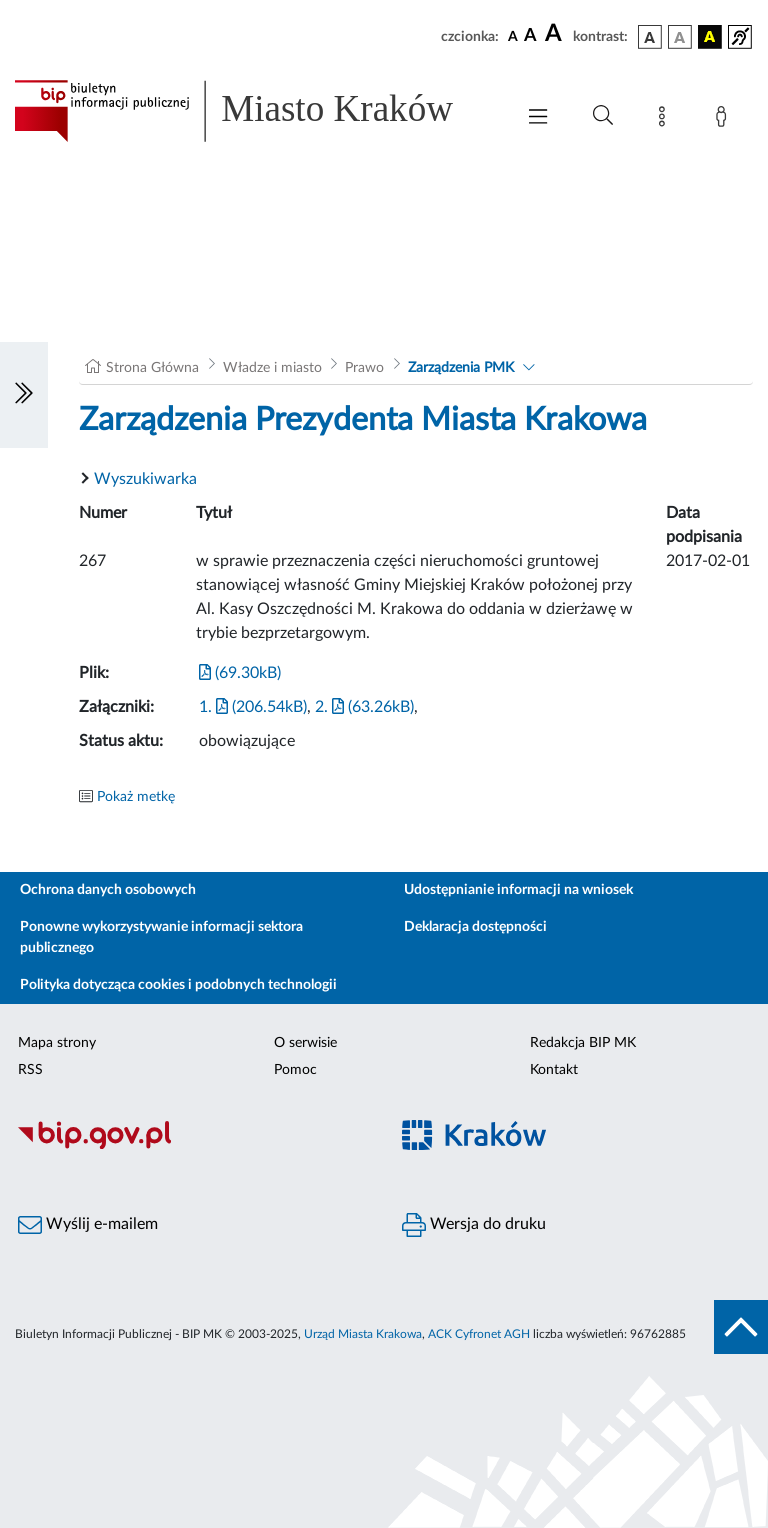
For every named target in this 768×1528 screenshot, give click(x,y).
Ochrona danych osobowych (108, 890)
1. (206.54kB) (253, 707)
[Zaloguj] (725, 120)
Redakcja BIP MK (583, 1043)
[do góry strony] (741, 1327)
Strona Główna (152, 368)
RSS (30, 1070)
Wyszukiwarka (145, 479)
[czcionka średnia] (530, 36)
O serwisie (305, 1043)
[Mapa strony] (666, 120)
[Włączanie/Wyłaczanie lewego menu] (24, 395)
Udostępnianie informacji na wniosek (518, 890)
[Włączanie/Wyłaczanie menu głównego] (538, 118)
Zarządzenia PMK (461, 368)
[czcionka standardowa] (513, 36)
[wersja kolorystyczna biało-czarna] (680, 37)
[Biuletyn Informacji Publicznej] (192, 1146)
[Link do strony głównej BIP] (254, 111)
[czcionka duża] (556, 34)
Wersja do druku (474, 1225)
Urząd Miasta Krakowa (363, 1334)
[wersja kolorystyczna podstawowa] (650, 37)
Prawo (364, 368)
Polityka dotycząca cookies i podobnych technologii (178, 985)
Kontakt (554, 1070)
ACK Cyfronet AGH (479, 1334)
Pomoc (295, 1070)
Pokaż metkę (136, 797)
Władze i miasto (272, 368)
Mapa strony (57, 1043)
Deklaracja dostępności (475, 927)
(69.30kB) (240, 673)
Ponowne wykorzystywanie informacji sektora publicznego (161, 937)
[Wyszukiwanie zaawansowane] (603, 116)
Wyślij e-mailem (88, 1225)
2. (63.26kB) (364, 707)
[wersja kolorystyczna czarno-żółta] (710, 37)
